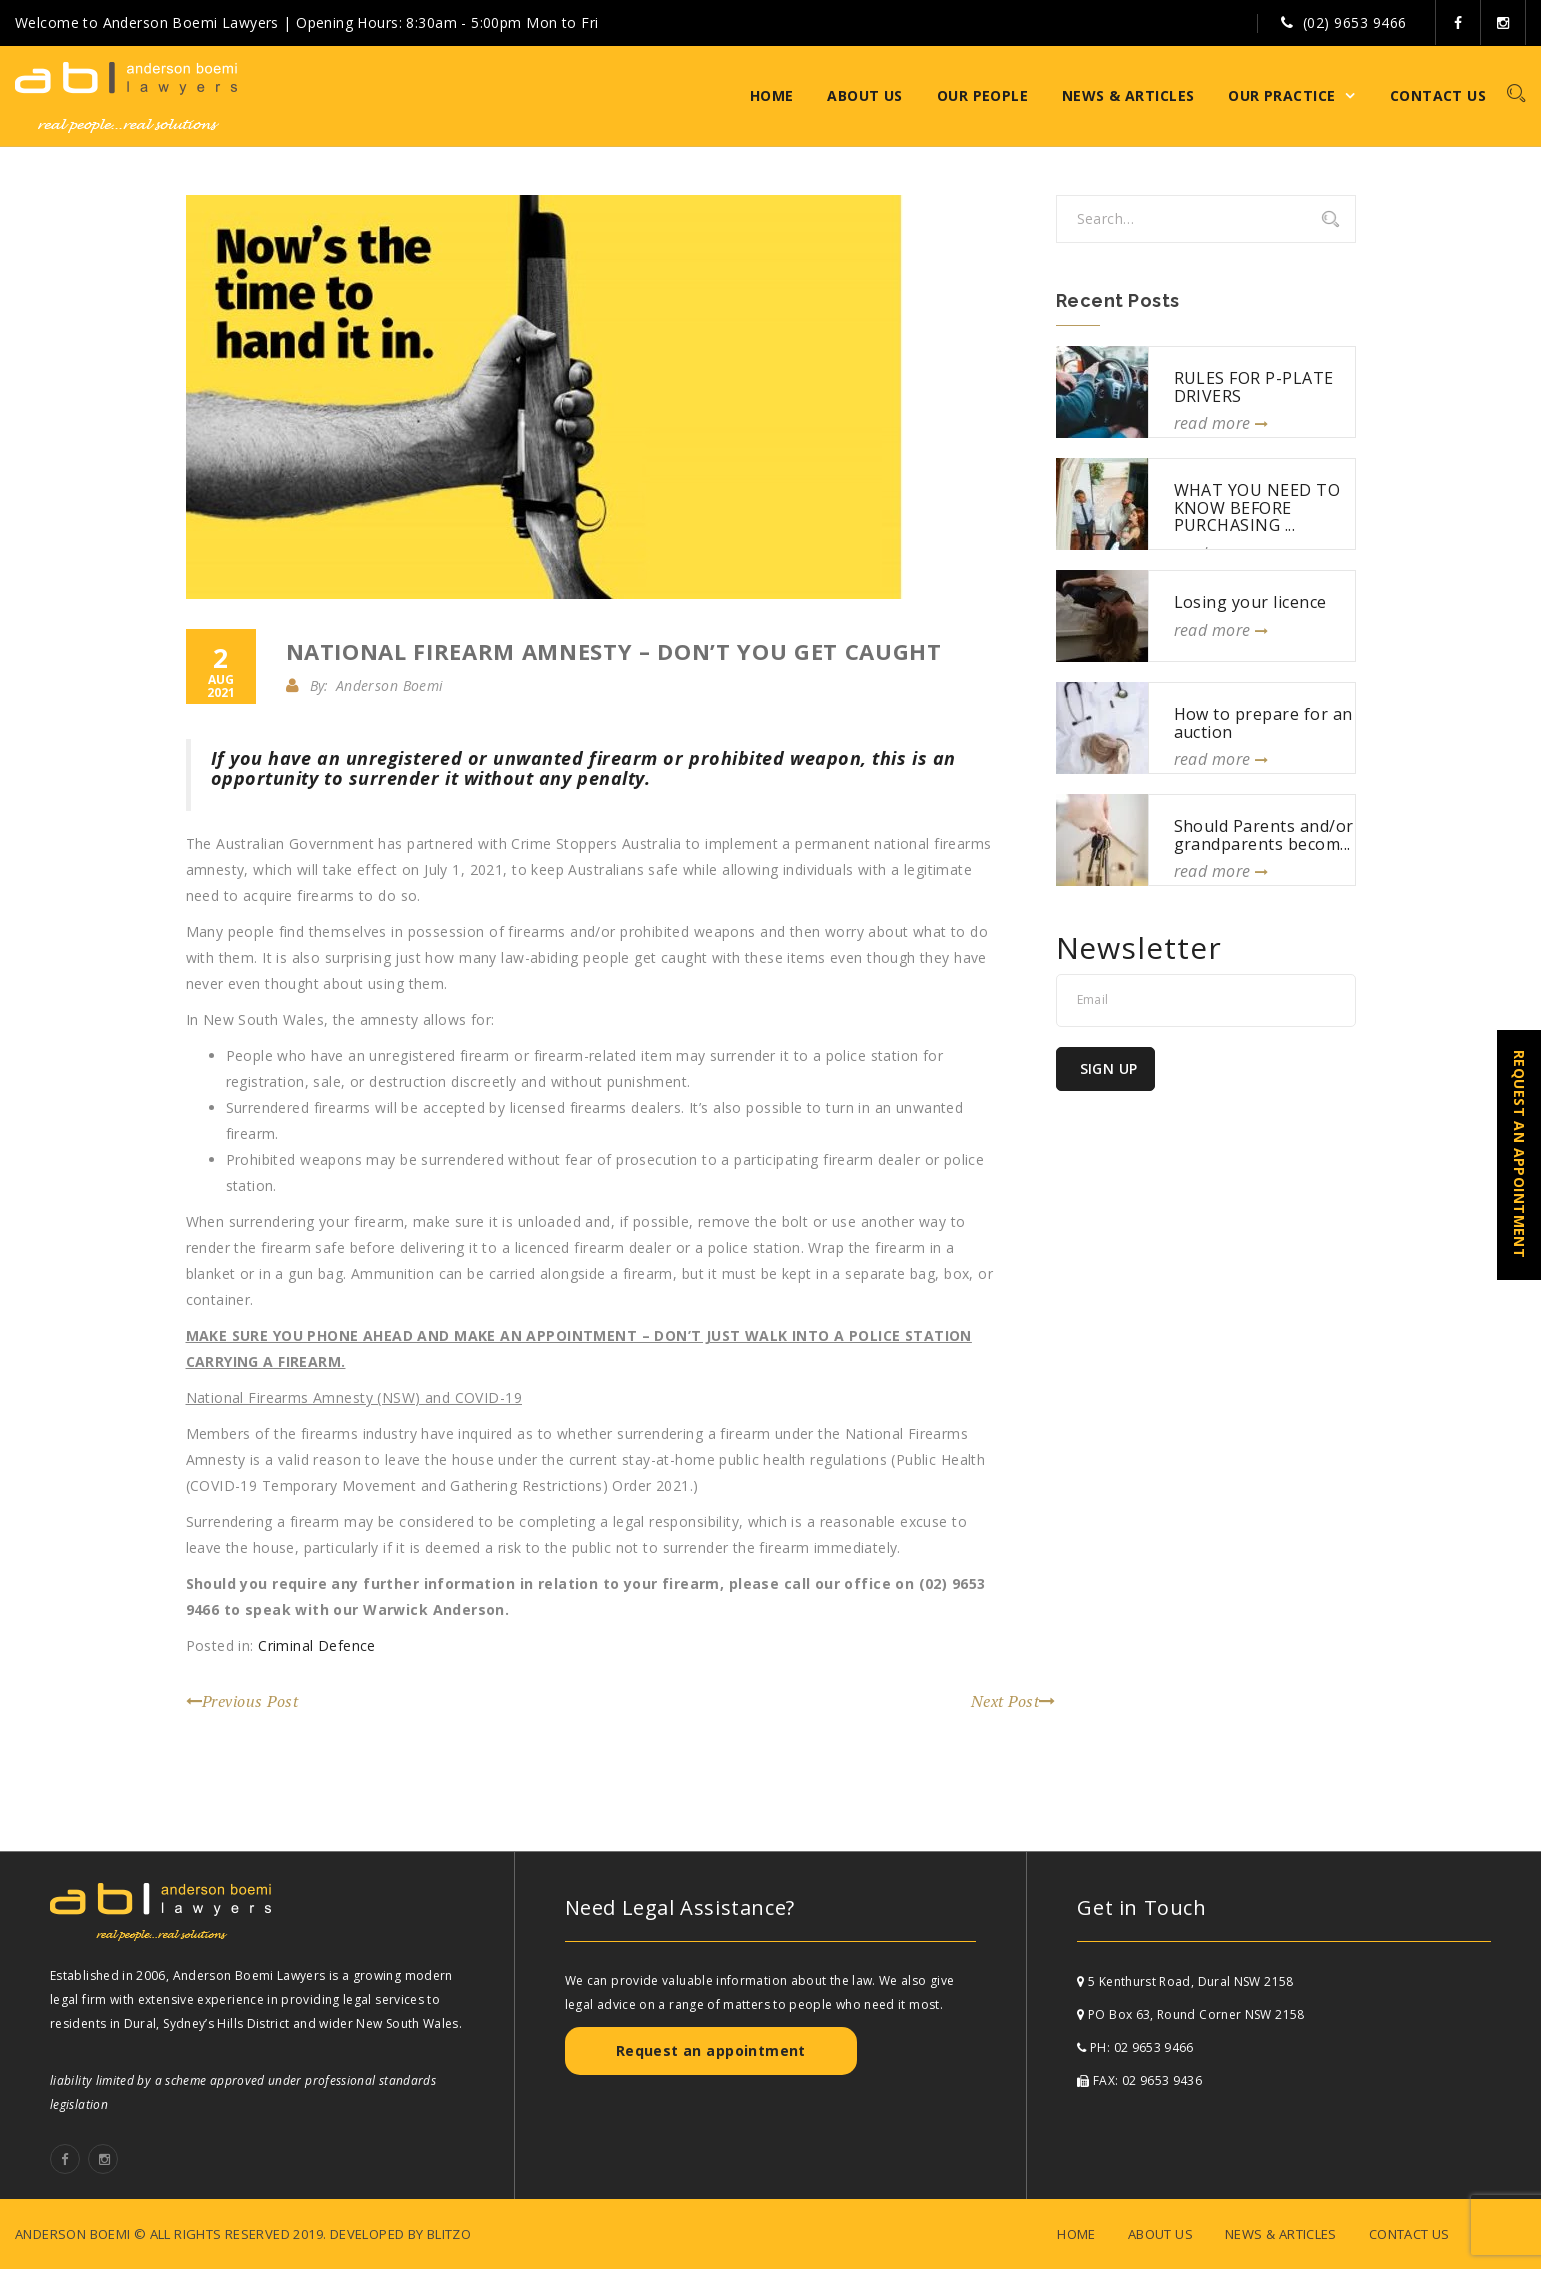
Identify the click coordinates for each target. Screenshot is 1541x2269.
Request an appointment (711, 2050)
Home (772, 95)
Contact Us (1438, 95)
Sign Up (1109, 1068)
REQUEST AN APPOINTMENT (1519, 1154)
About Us (864, 95)
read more (1221, 423)
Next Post (1013, 1701)
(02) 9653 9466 (1355, 22)
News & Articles (1128, 95)
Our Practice (1281, 95)
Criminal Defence (317, 1645)
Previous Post (242, 1701)
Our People (982, 95)
